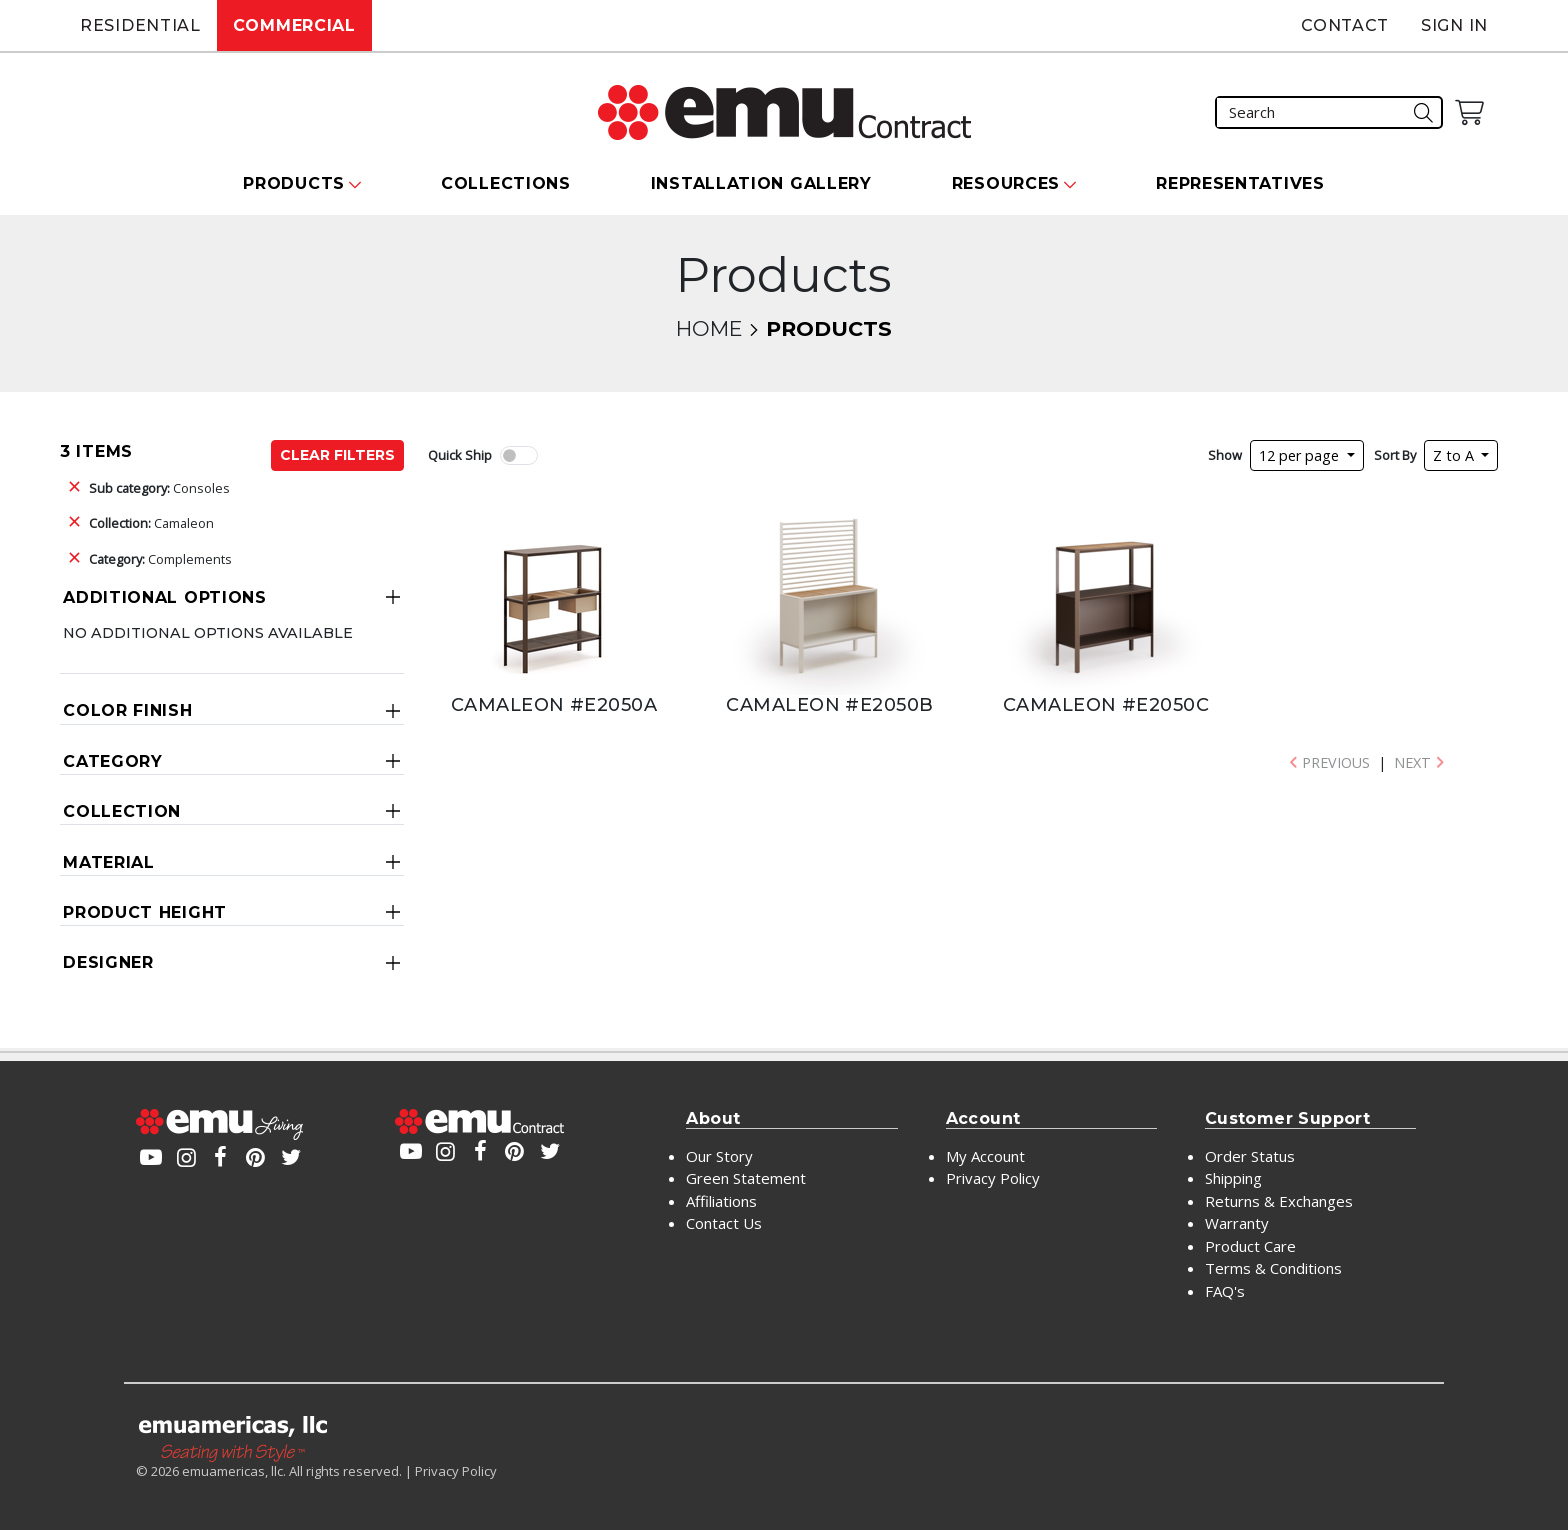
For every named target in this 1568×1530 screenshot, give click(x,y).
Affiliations (721, 1201)
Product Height (145, 912)
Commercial (294, 25)
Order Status (1250, 1156)
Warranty (1237, 1223)
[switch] (519, 455)
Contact (1345, 25)
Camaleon (151, 523)
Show (1225, 455)
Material (109, 862)
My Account (985, 1156)
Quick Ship (460, 455)
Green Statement (746, 1178)
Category (113, 761)
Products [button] (294, 183)
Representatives (1240, 183)
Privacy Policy (993, 1178)
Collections (506, 183)
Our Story (719, 1156)
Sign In (1454, 25)
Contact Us (724, 1223)
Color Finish (127, 710)
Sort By (1395, 455)
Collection (122, 811)
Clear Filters (337, 455)
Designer (108, 962)
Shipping (1233, 1178)
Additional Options (165, 597)
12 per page (1301, 455)
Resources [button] (1006, 183)
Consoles (159, 488)
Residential (140, 25)
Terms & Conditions (1273, 1268)
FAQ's (1225, 1291)
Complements (160, 559)
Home (709, 328)
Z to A (1455, 455)
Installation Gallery (761, 183)
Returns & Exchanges (1279, 1201)
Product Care (1250, 1246)
